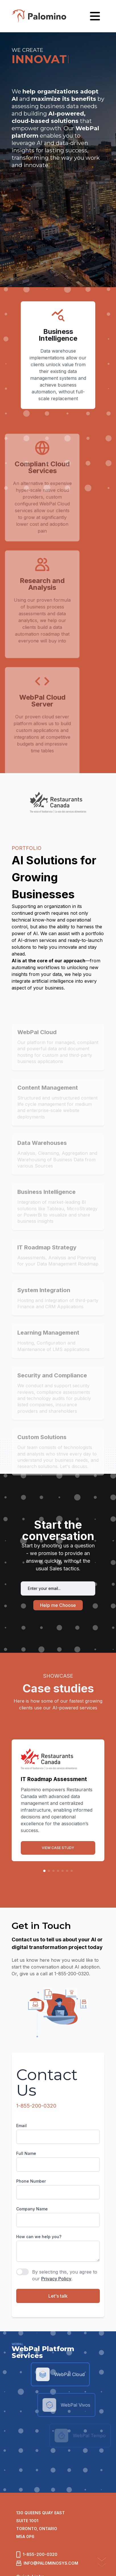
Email (21, 2125)
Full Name (26, 2153)
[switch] (22, 2271)
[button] (44, 1871)
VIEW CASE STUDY (58, 1848)
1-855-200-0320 (36, 2106)
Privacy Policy (56, 2278)
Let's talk (58, 2296)
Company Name (32, 2208)
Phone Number (31, 2181)
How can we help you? (38, 2236)
